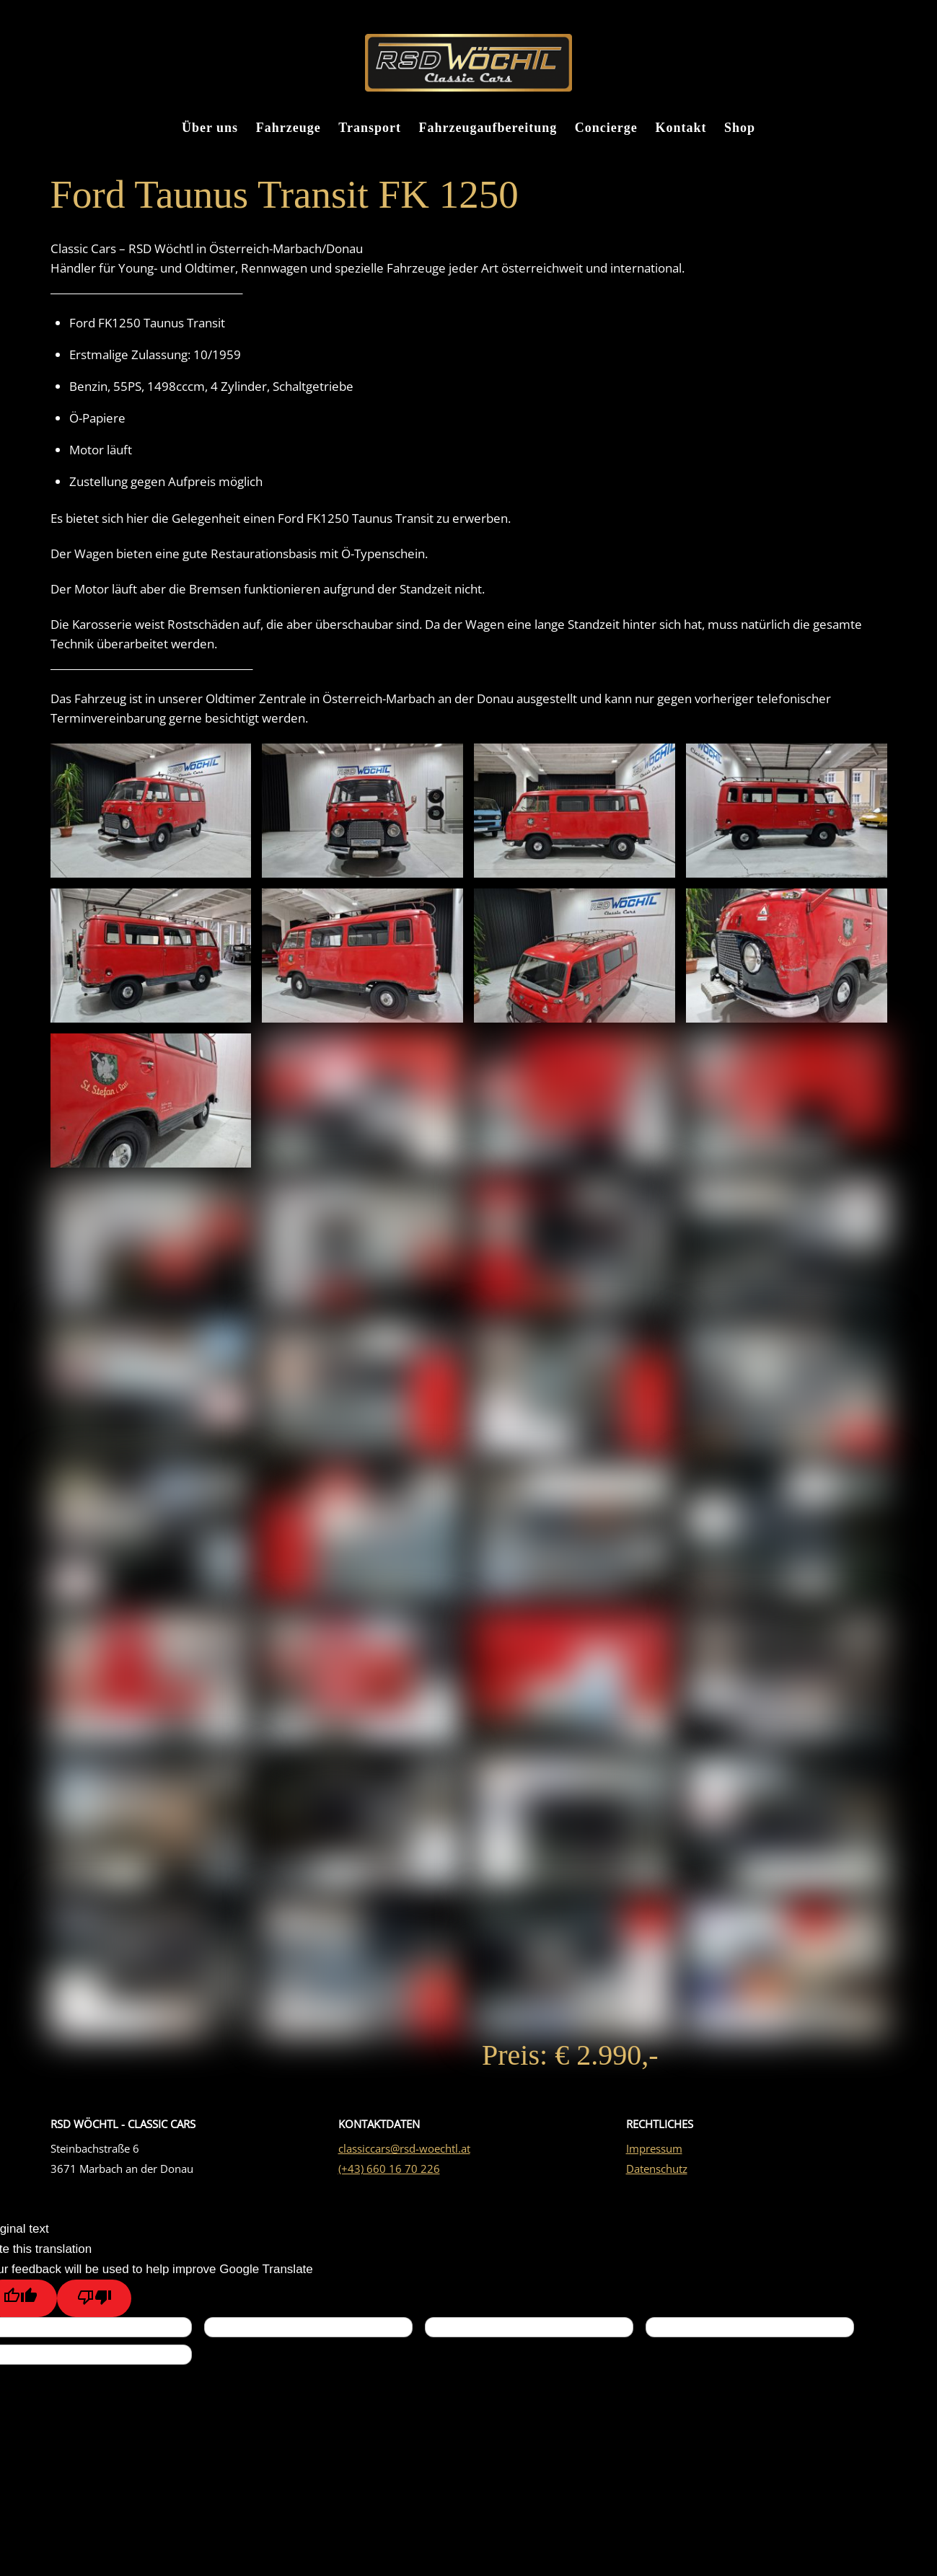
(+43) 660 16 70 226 (389, 2183)
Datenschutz (656, 2183)
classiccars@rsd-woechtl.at (404, 2163)
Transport (369, 130)
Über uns (210, 130)
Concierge (606, 130)
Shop (739, 130)
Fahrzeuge (288, 130)
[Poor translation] (94, 2313)
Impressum (654, 2163)
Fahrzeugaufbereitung (488, 130)
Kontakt (680, 130)
